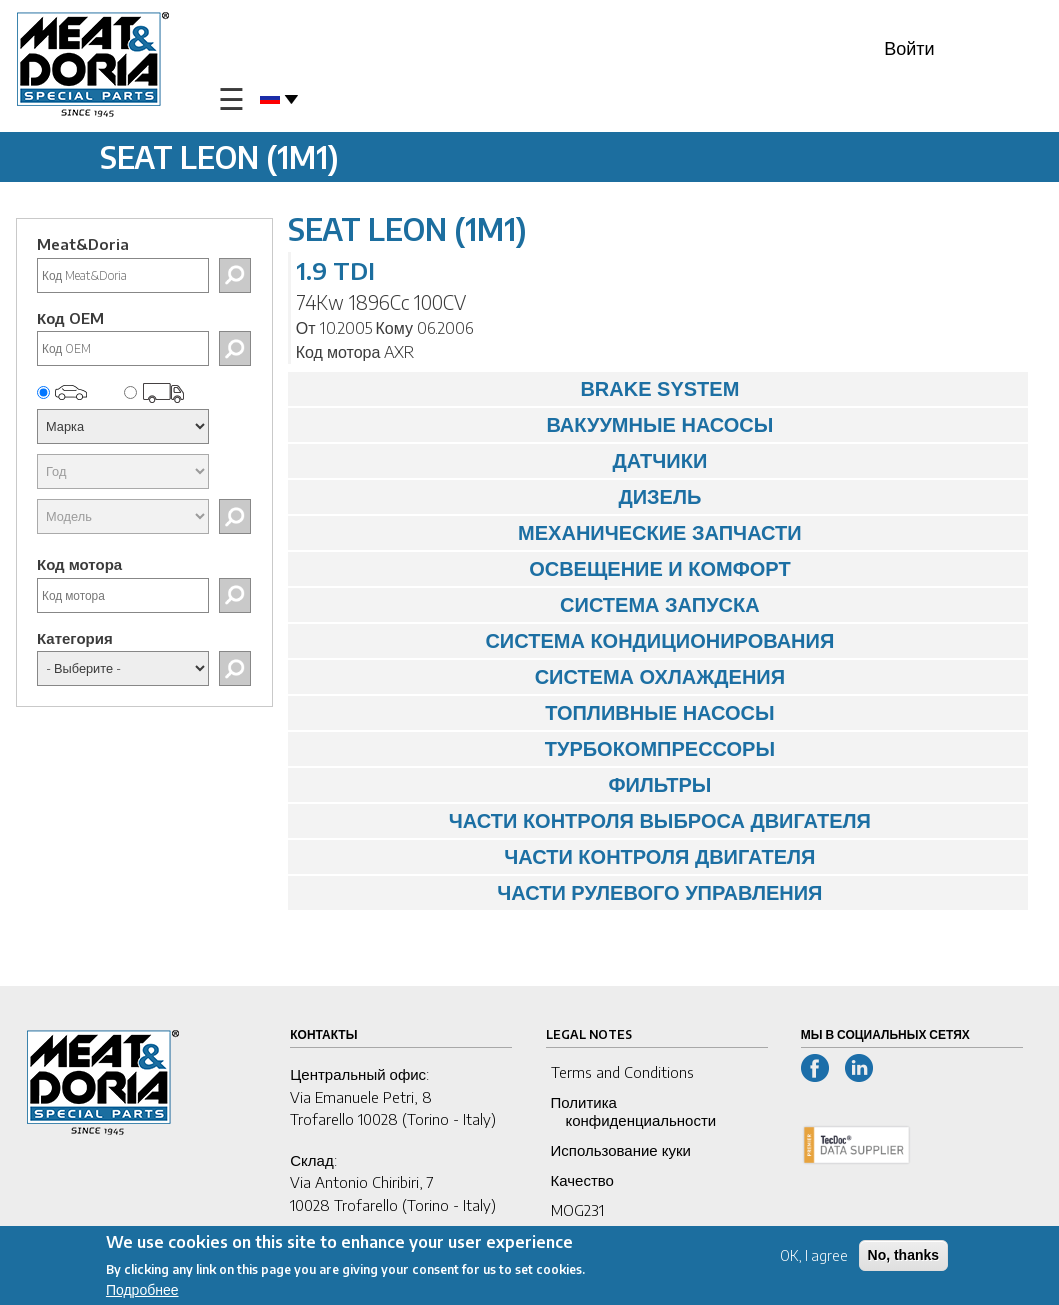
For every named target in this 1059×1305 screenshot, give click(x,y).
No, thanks (904, 1259)
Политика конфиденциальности (634, 1111)
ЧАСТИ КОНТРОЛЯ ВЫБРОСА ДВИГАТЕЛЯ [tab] (584, 821)
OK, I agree (814, 1259)
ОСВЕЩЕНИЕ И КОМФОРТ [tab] (544, 569)
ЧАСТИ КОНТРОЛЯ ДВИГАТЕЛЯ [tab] (557, 857)
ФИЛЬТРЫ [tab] (505, 785)
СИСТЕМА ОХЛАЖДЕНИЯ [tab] (541, 677)
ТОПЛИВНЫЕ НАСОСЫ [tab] (536, 713)
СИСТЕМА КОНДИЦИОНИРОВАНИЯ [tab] (566, 641)
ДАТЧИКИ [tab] (503, 461)
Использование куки (621, 1150)
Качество (582, 1180)
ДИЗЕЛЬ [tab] (500, 497)
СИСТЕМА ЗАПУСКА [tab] (529, 605)
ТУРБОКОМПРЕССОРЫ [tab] (536, 749)
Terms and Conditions (622, 1072)
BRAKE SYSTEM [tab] (519, 389)
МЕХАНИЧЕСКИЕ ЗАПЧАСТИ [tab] (550, 533)
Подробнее (142, 1293)
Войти (909, 47)
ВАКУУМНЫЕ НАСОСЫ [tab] (536, 425)
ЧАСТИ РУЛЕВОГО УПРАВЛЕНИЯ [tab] (560, 893)
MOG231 (577, 1210)
